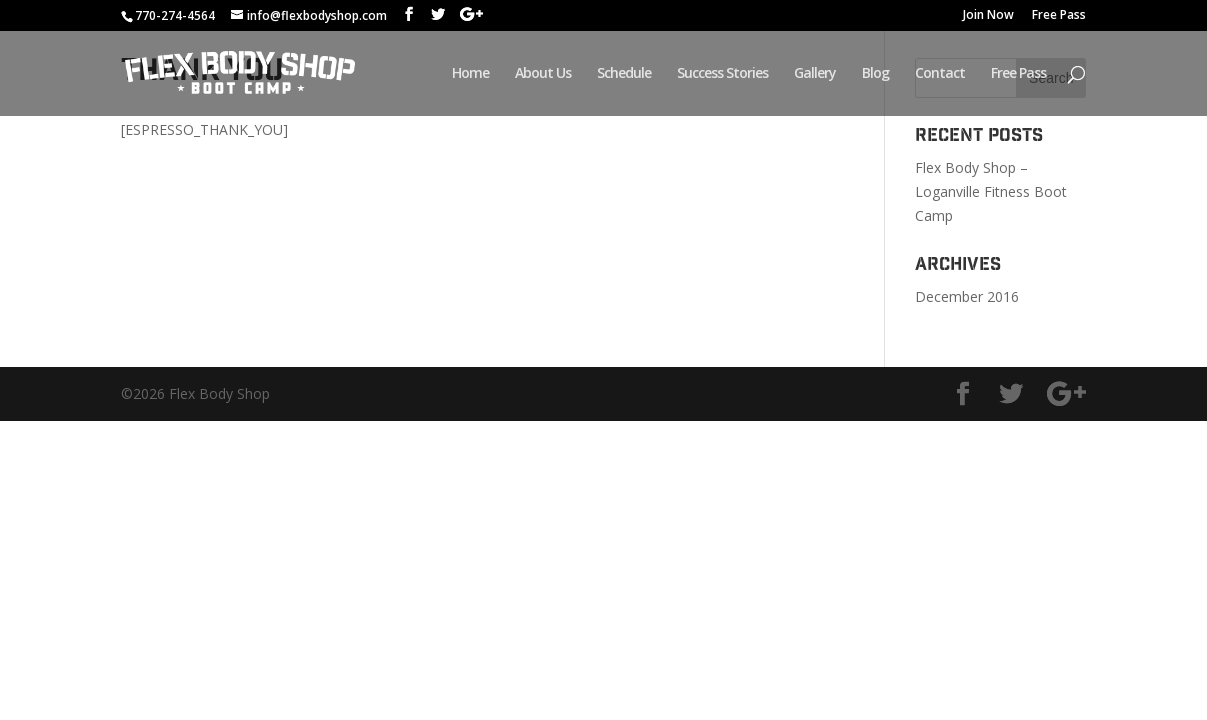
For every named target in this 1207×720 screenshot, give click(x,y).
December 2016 (967, 296)
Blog (875, 74)
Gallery (815, 74)
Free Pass (1059, 16)
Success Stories (722, 74)
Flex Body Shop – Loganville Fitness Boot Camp (991, 191)
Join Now (988, 16)
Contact (940, 74)
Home (470, 74)
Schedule (624, 74)
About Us (543, 74)
